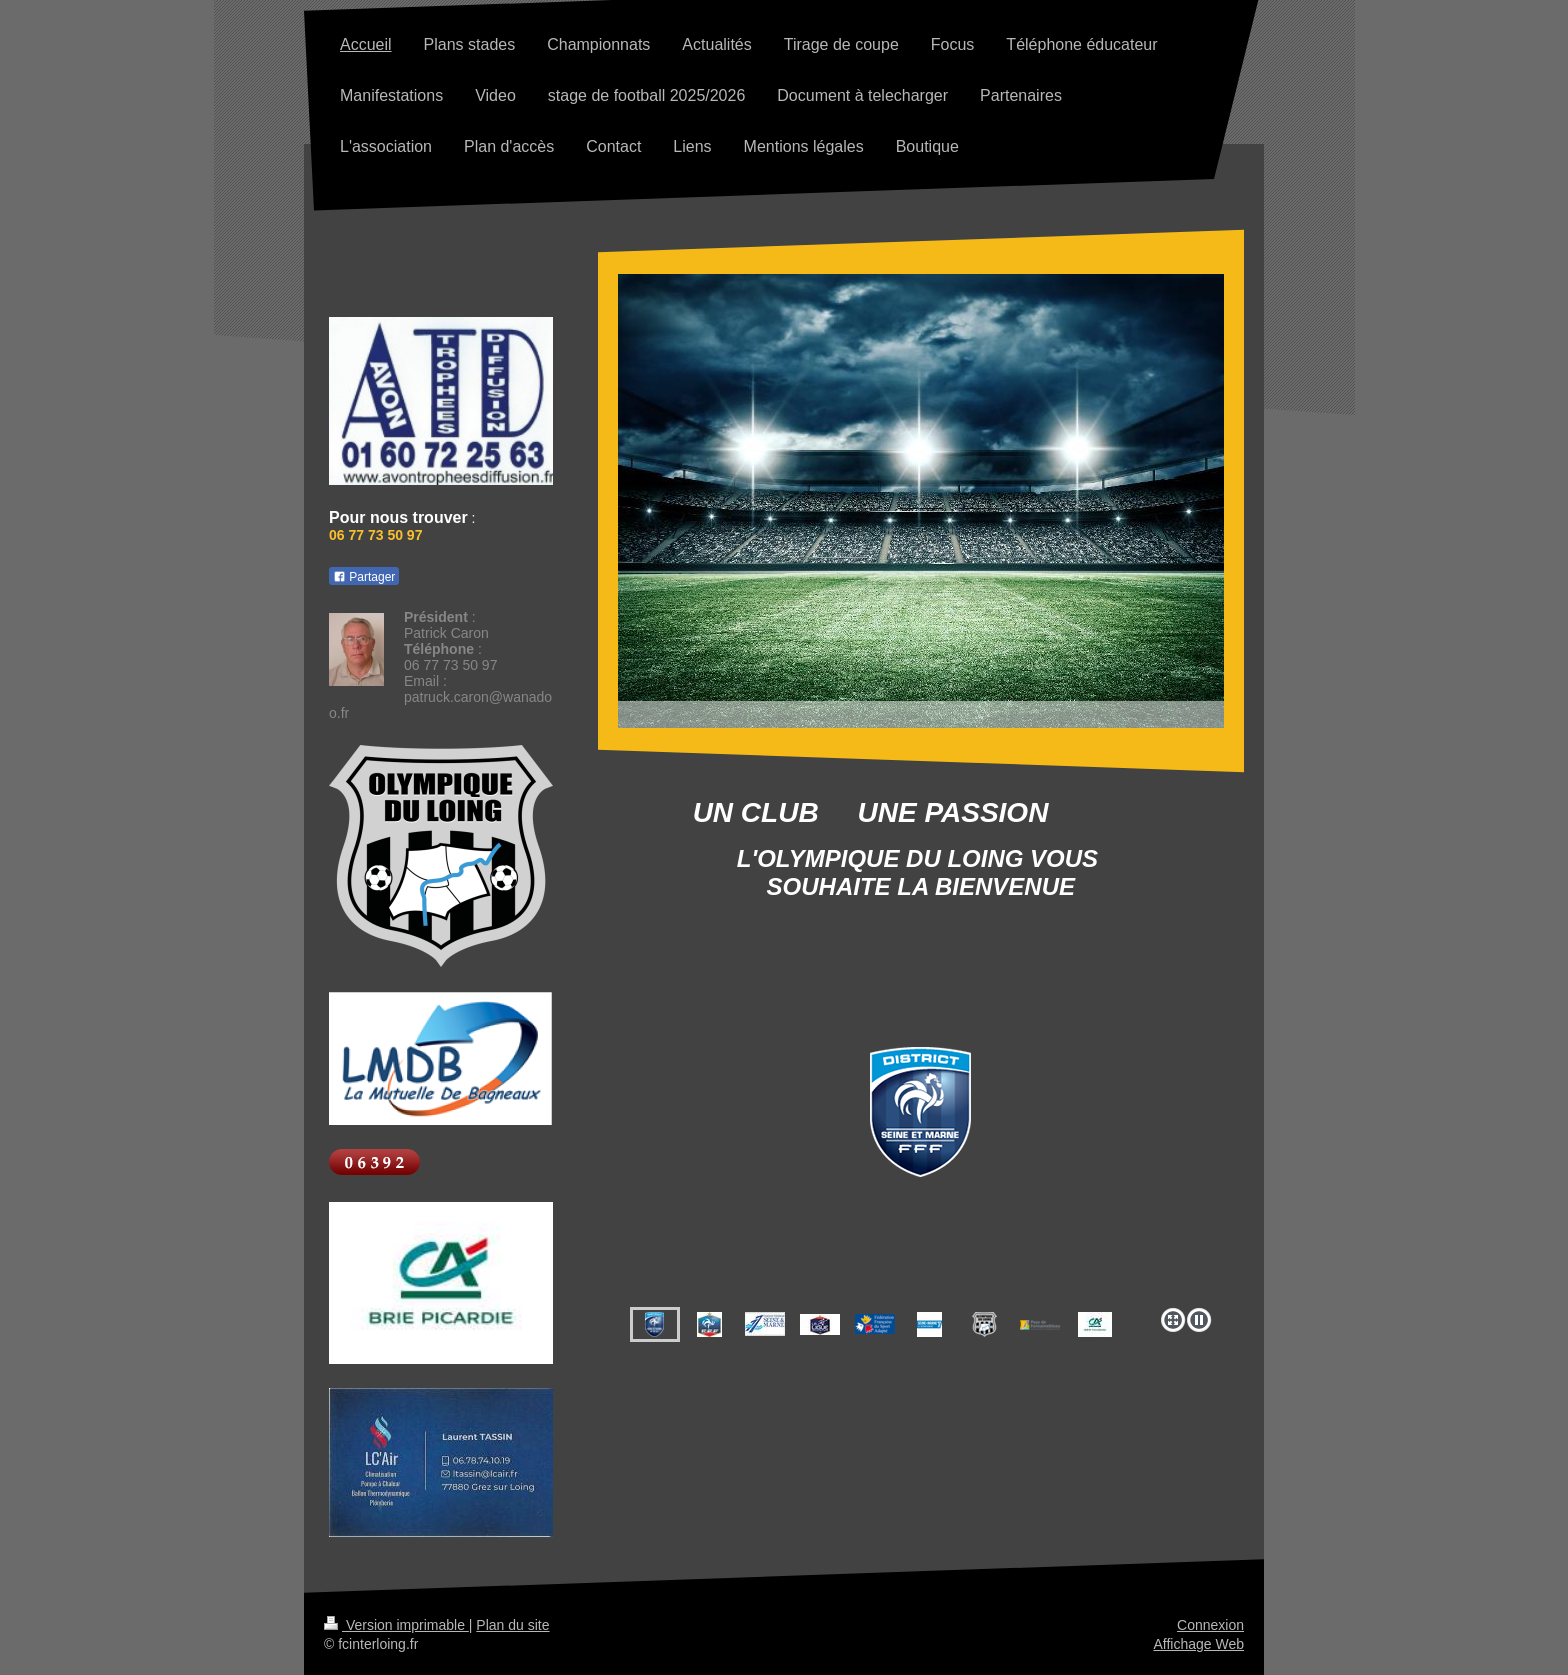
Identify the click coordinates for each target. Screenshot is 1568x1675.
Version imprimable (396, 1625)
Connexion (1210, 1625)
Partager (364, 577)
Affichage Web (1198, 1644)
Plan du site (512, 1625)
